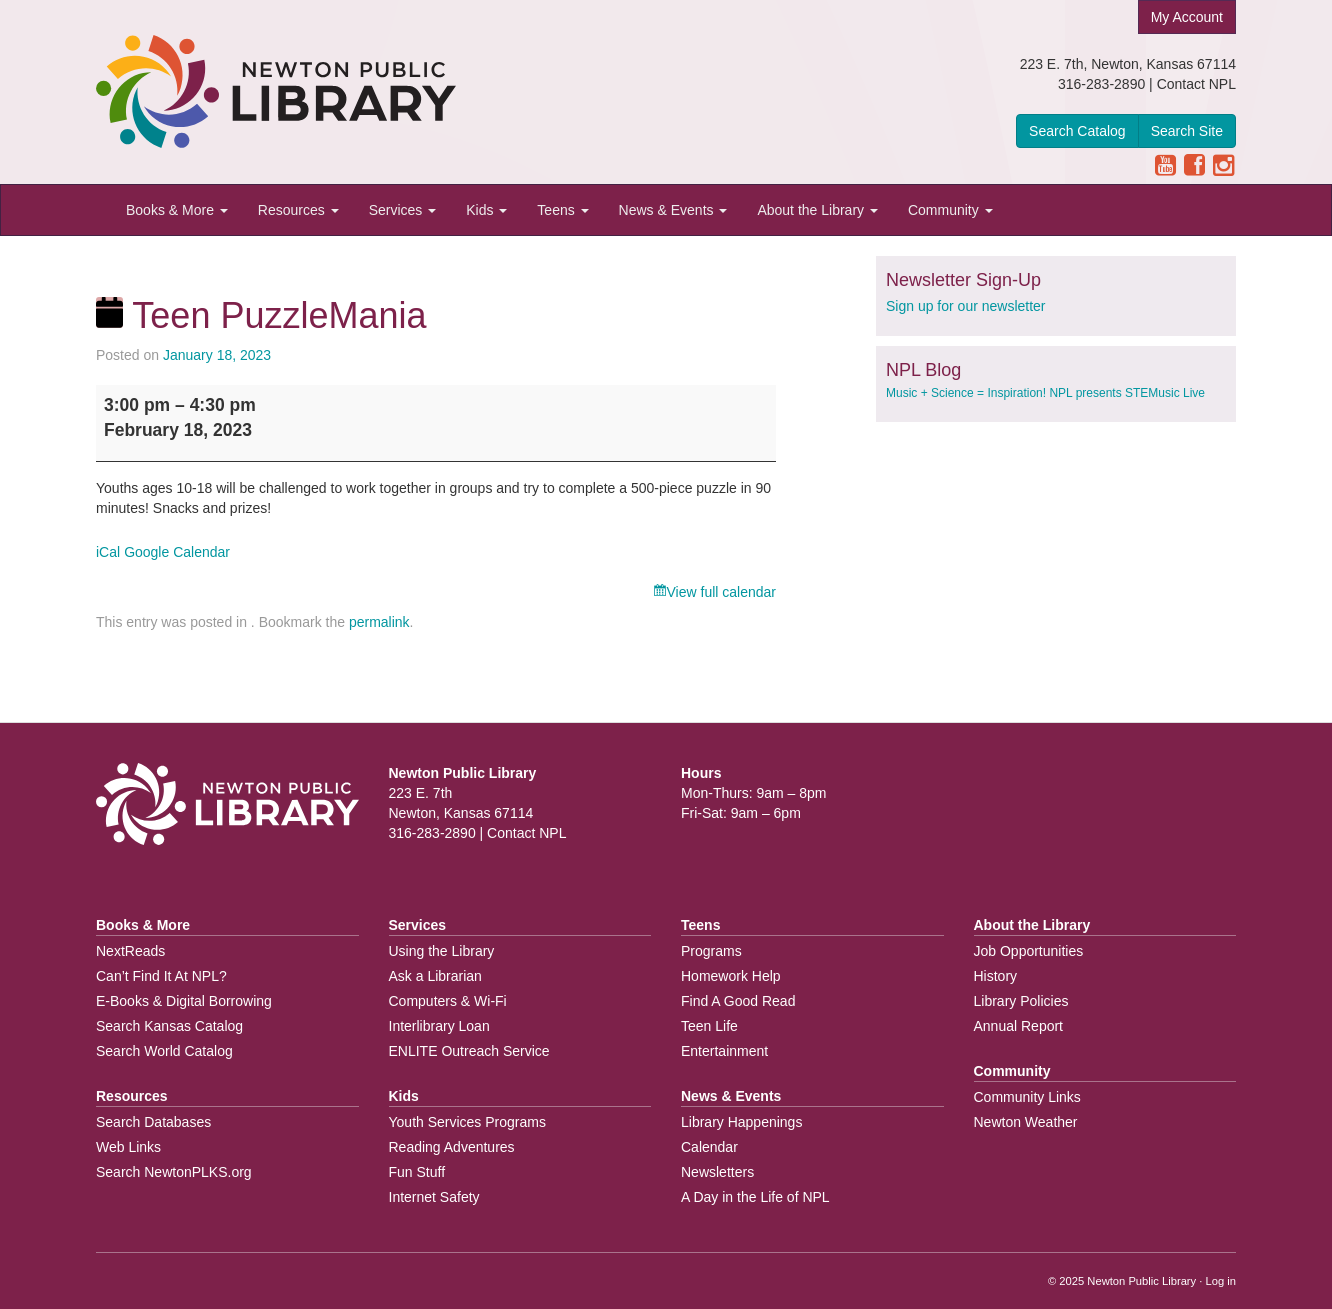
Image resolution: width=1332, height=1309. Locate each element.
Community (950, 210)
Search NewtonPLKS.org (174, 1172)
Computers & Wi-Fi (448, 1001)
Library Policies (1021, 1001)
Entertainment (724, 1051)
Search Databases (153, 1122)
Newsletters (717, 1172)
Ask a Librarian (435, 976)
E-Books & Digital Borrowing (184, 1001)
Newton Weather (1026, 1122)
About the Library (817, 210)
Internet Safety (434, 1197)
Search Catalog (1077, 131)
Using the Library (442, 951)
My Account (1187, 17)
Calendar (709, 1147)
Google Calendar (177, 552)
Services (403, 210)
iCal (108, 552)
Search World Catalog (164, 1051)
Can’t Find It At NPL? (161, 976)
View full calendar (721, 592)
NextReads (130, 951)
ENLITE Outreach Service (469, 1051)
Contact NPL (1196, 84)
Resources (298, 210)
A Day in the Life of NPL (755, 1197)
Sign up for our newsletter (966, 306)
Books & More (177, 210)
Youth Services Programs (467, 1122)
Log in (1221, 1281)
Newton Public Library (1141, 1281)
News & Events (673, 210)
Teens (562, 210)
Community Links (1027, 1097)
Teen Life (709, 1026)
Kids (486, 210)
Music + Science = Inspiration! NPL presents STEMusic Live (1045, 393)
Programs (711, 951)
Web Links (128, 1147)
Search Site (1187, 131)
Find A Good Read (738, 1001)
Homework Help (731, 976)
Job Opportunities (1029, 951)
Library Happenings (741, 1122)
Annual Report (1019, 1026)
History (996, 976)
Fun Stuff (417, 1172)
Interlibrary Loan (439, 1026)
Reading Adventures (452, 1147)
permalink (379, 622)
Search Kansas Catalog (169, 1026)
